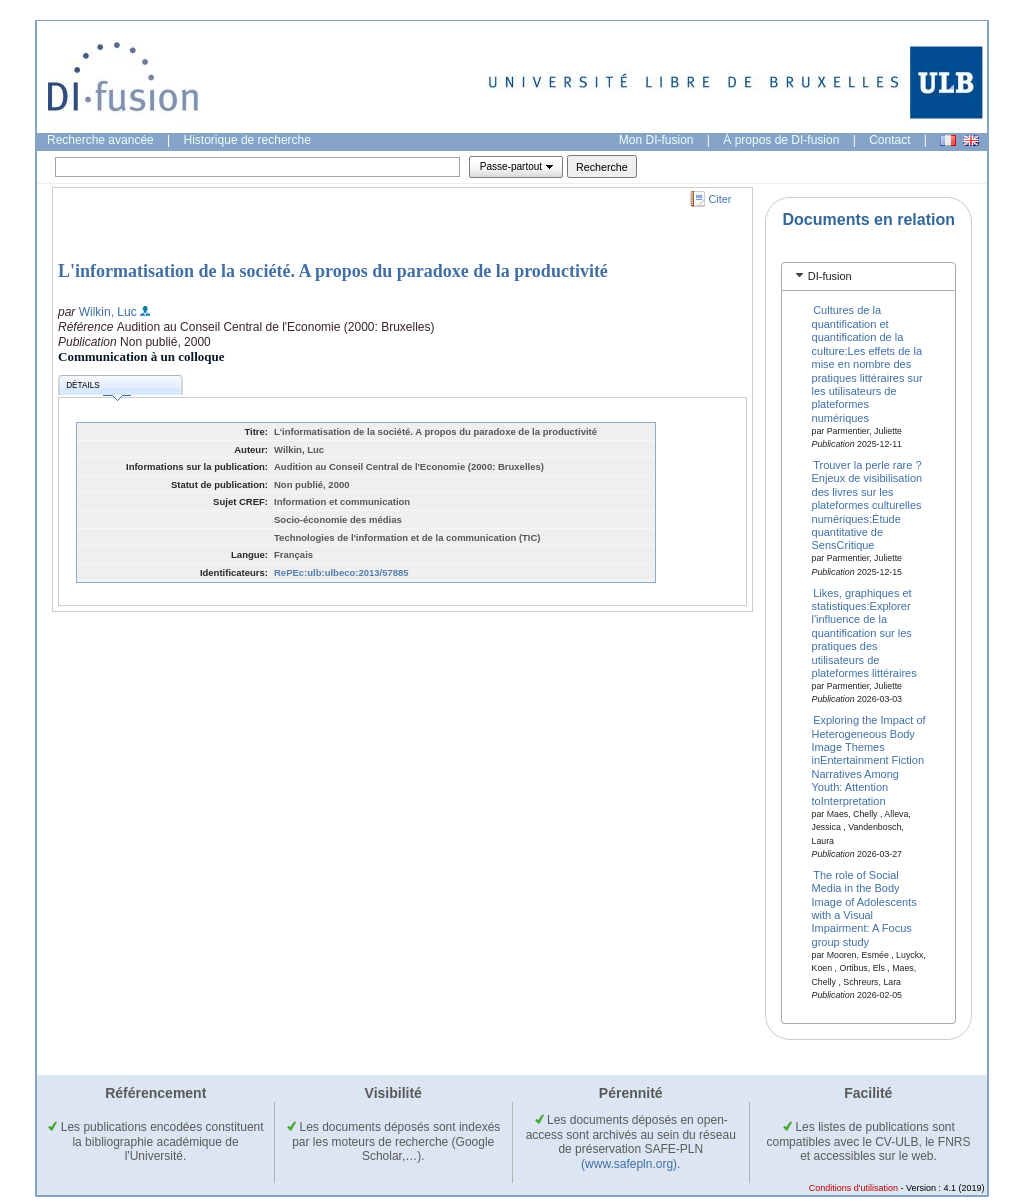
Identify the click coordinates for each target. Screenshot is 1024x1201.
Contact (889, 140)
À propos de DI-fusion (781, 140)
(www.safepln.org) (629, 1164)
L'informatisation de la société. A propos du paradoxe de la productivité (333, 271)
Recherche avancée (100, 140)
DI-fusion (830, 276)
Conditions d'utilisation (853, 1188)
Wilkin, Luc (108, 312)
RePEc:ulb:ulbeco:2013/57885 (341, 572)
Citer (720, 199)
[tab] (868, 276)
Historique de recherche (247, 140)
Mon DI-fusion (656, 140)
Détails (98, 388)
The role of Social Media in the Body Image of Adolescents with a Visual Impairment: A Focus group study (864, 907)
